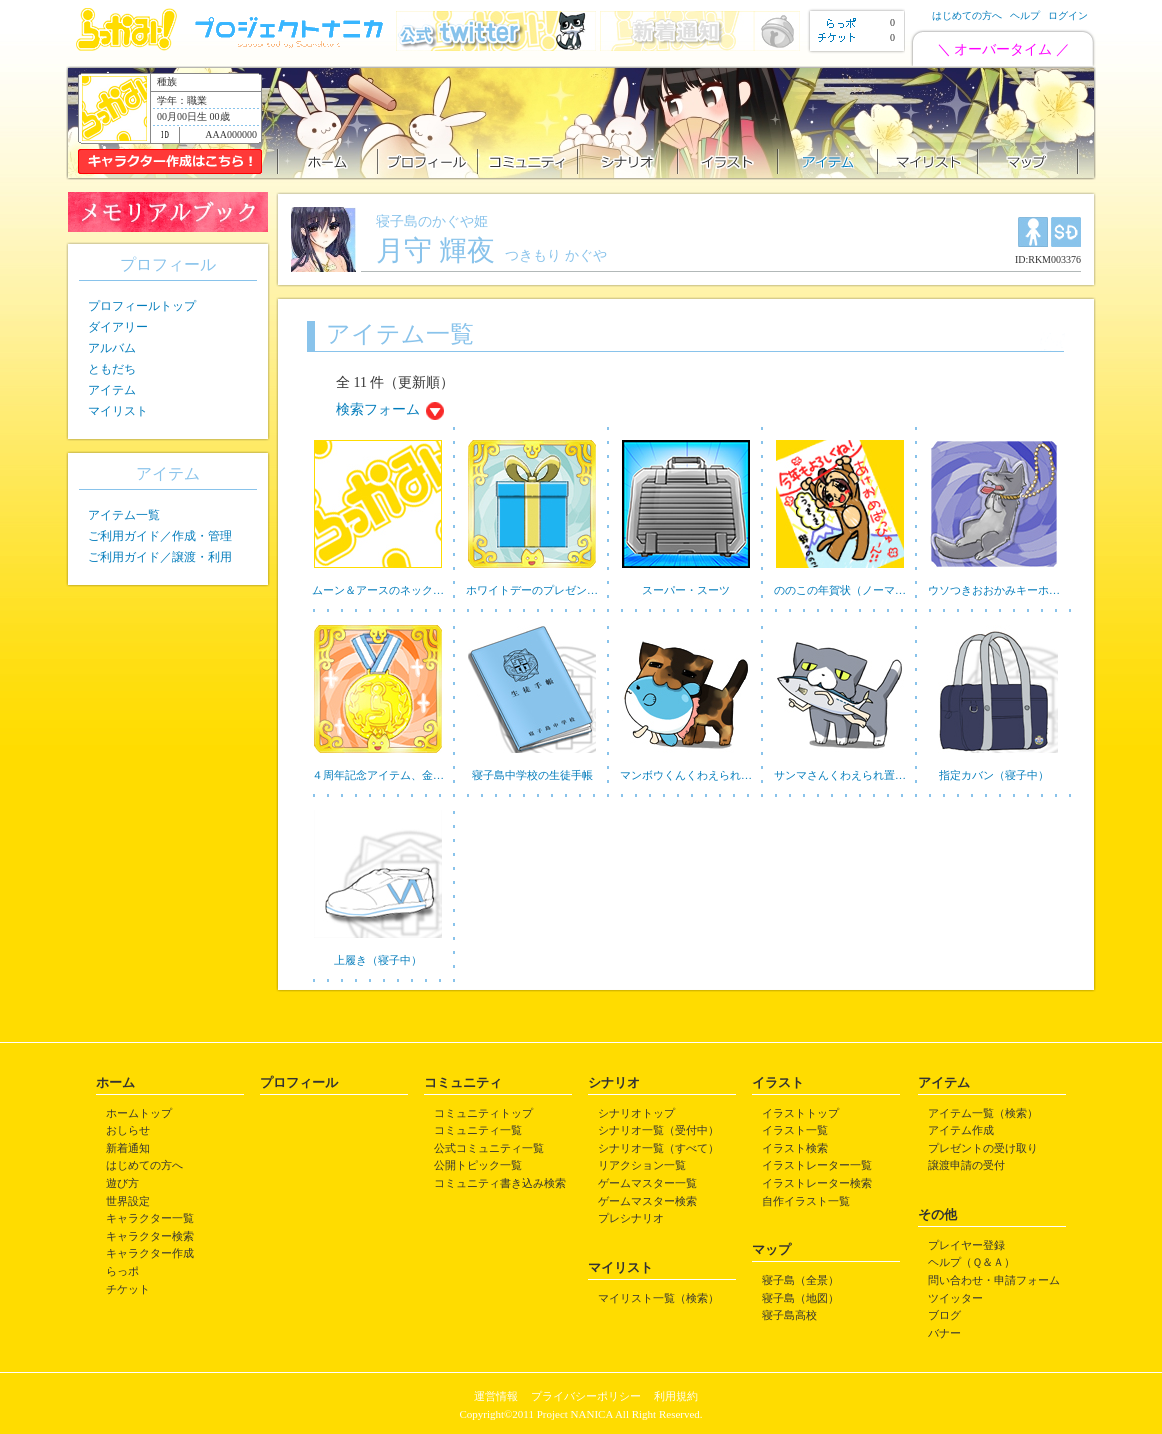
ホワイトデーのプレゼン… (532, 590)
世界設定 (128, 1201)
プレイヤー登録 (966, 1245)
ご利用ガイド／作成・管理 (160, 536)
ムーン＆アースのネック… (378, 590)
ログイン (1068, 15)
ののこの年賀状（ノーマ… (840, 590)
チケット (128, 1289)
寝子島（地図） (800, 1298)
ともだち (112, 369)
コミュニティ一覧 (478, 1130)
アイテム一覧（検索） (983, 1113)
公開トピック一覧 (478, 1165)
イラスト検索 (795, 1148)
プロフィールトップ (142, 306)
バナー (944, 1333)
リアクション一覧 (642, 1165)
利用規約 (676, 1396)
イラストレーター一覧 (817, 1165)
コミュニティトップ (483, 1113)
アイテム (112, 390)
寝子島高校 (789, 1315)
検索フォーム (378, 409)
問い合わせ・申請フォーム (994, 1280)
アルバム (112, 348)
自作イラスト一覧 (806, 1201)
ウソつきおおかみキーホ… (994, 590)
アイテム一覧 (124, 515)
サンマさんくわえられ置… (840, 775)
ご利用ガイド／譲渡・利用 (160, 557)
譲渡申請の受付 (966, 1165)
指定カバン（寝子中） (994, 775)
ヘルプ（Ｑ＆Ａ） (971, 1262)
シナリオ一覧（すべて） (658, 1148)
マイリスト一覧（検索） (658, 1298)
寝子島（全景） (800, 1280)
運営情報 (496, 1396)
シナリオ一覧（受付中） (658, 1130)
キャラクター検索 (150, 1236)
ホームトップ (139, 1113)
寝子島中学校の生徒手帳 (532, 775)
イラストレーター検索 (817, 1183)
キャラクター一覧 (150, 1218)
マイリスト (118, 411)
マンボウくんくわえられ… (686, 775)
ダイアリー (118, 327)
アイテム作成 (961, 1130)
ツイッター (955, 1298)
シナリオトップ (636, 1113)
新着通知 (128, 1148)
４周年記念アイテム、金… (378, 775)
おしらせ (128, 1130)
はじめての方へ (967, 15)
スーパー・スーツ (686, 590)
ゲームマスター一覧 (647, 1183)
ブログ (944, 1315)
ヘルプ (1025, 15)
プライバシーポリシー (586, 1396)
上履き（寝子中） (378, 960)
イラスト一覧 (795, 1130)
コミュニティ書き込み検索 (500, 1183)
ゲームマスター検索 (647, 1201)
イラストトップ (800, 1113)
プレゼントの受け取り (983, 1148)
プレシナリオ (631, 1218)
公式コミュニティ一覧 (489, 1148)
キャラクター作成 (150, 1253)
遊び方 (122, 1183)
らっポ (122, 1271)
